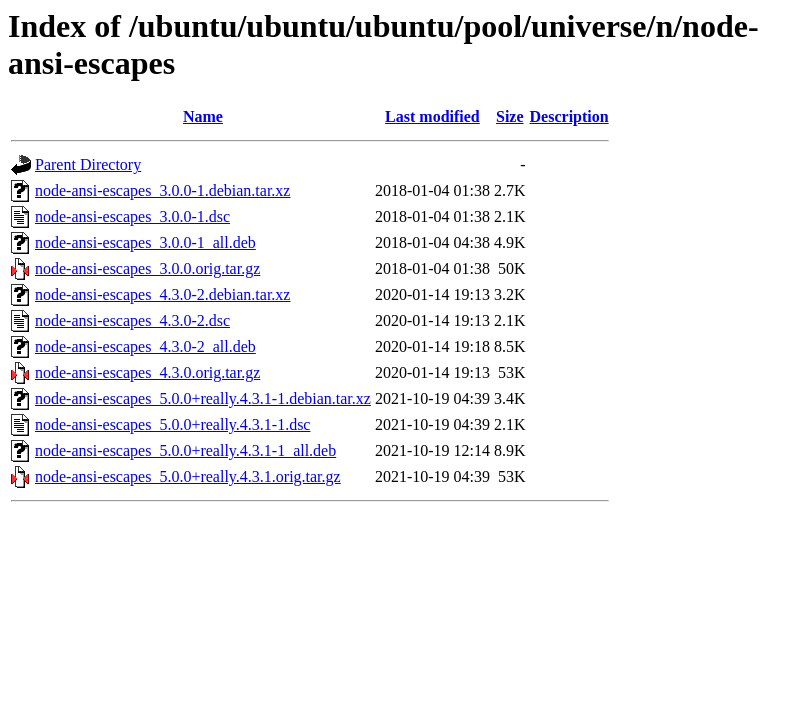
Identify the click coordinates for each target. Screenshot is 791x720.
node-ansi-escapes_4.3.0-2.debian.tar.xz (162, 294)
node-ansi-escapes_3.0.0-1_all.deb (145, 242)
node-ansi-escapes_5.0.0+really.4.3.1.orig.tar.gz (188, 476)
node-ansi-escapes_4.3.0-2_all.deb (145, 346)
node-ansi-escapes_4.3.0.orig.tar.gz (147, 372)
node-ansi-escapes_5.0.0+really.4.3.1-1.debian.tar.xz (203, 398)
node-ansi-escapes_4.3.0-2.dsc (132, 320)
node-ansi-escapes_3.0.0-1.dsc (132, 216)
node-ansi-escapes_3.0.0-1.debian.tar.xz (162, 190)
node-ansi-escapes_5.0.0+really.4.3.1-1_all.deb (185, 450)
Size (510, 116)
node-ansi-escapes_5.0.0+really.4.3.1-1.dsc (172, 424)
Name (203, 116)
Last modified (432, 116)
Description (569, 116)
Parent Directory (88, 164)
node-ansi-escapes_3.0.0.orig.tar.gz (147, 268)
